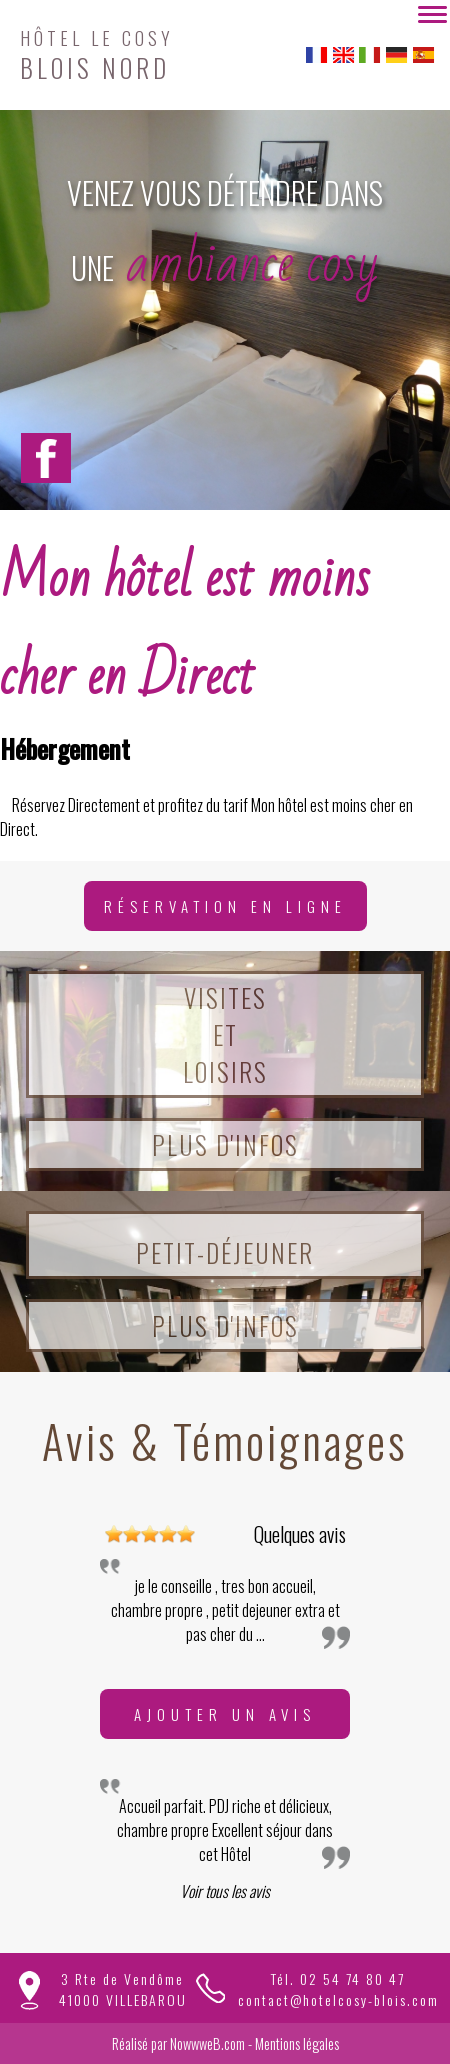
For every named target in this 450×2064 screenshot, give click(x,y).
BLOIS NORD (97, 52)
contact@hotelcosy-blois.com (338, 1999)
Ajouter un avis (225, 1714)
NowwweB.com (207, 2043)
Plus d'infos (225, 1144)
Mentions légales (297, 2043)
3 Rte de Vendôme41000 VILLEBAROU (123, 1989)
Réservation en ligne (225, 906)
